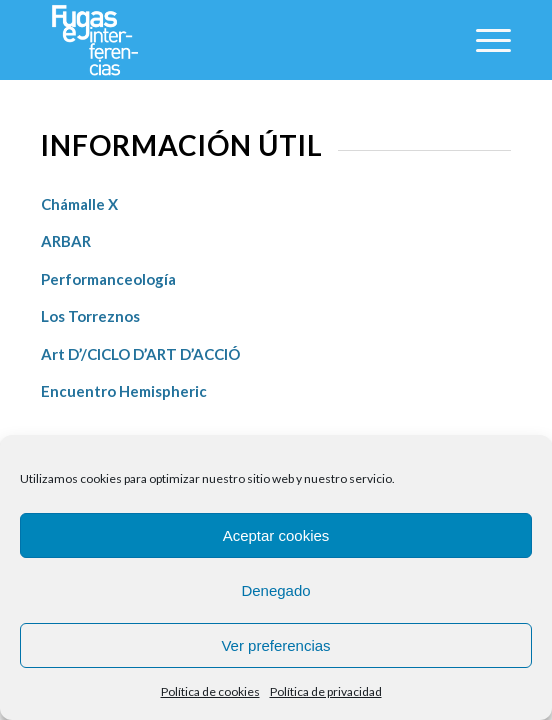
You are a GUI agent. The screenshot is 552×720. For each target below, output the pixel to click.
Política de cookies (210, 691)
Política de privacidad (326, 691)
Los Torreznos (92, 316)
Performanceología (108, 279)
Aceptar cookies (276, 535)
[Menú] (483, 40)
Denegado (275, 590)
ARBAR (67, 241)
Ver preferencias (275, 645)
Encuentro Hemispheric (124, 391)
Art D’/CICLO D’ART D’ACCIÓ (140, 354)
